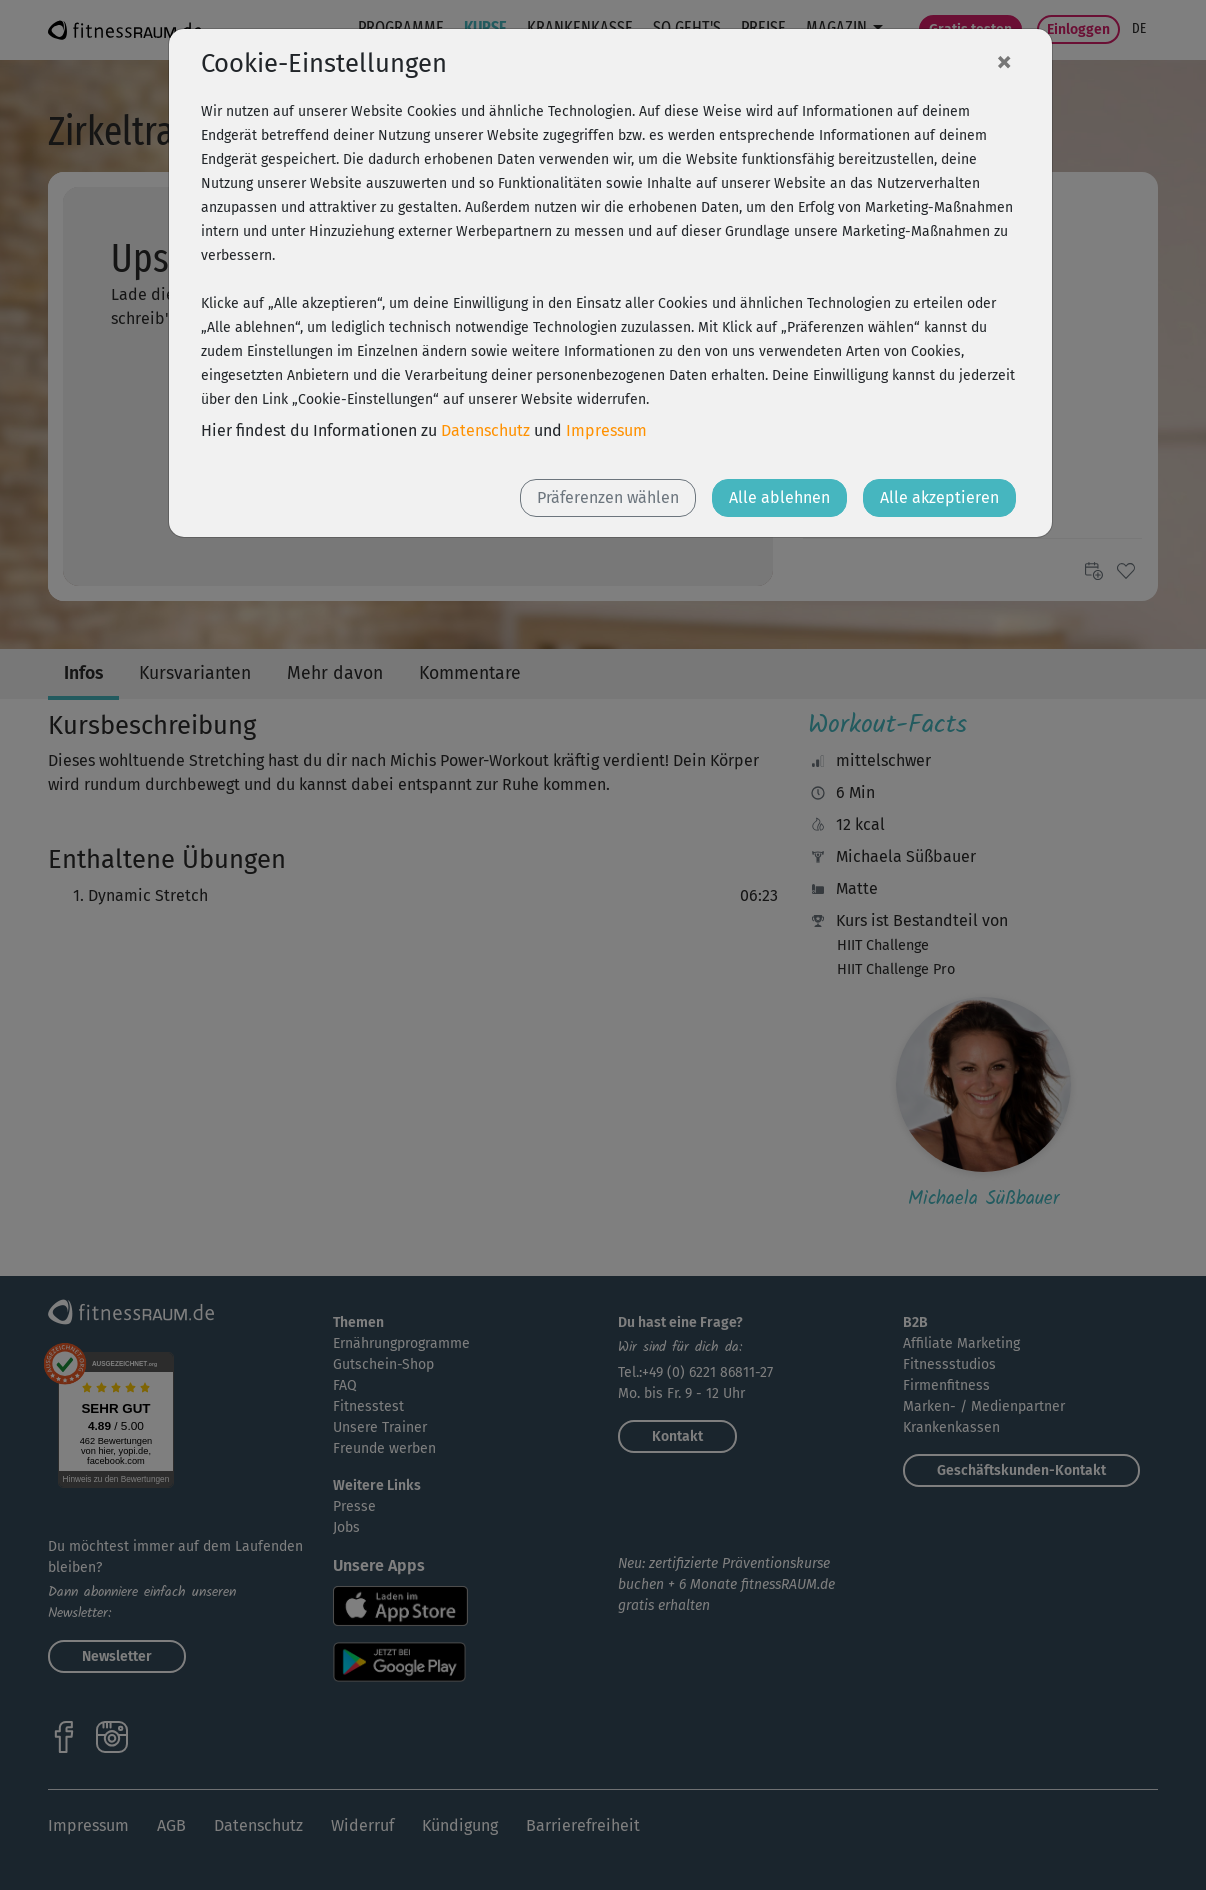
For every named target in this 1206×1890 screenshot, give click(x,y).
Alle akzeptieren (939, 497)
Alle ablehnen (779, 497)
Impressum (606, 430)
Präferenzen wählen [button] (608, 497)
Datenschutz (485, 430)
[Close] (1004, 61)
